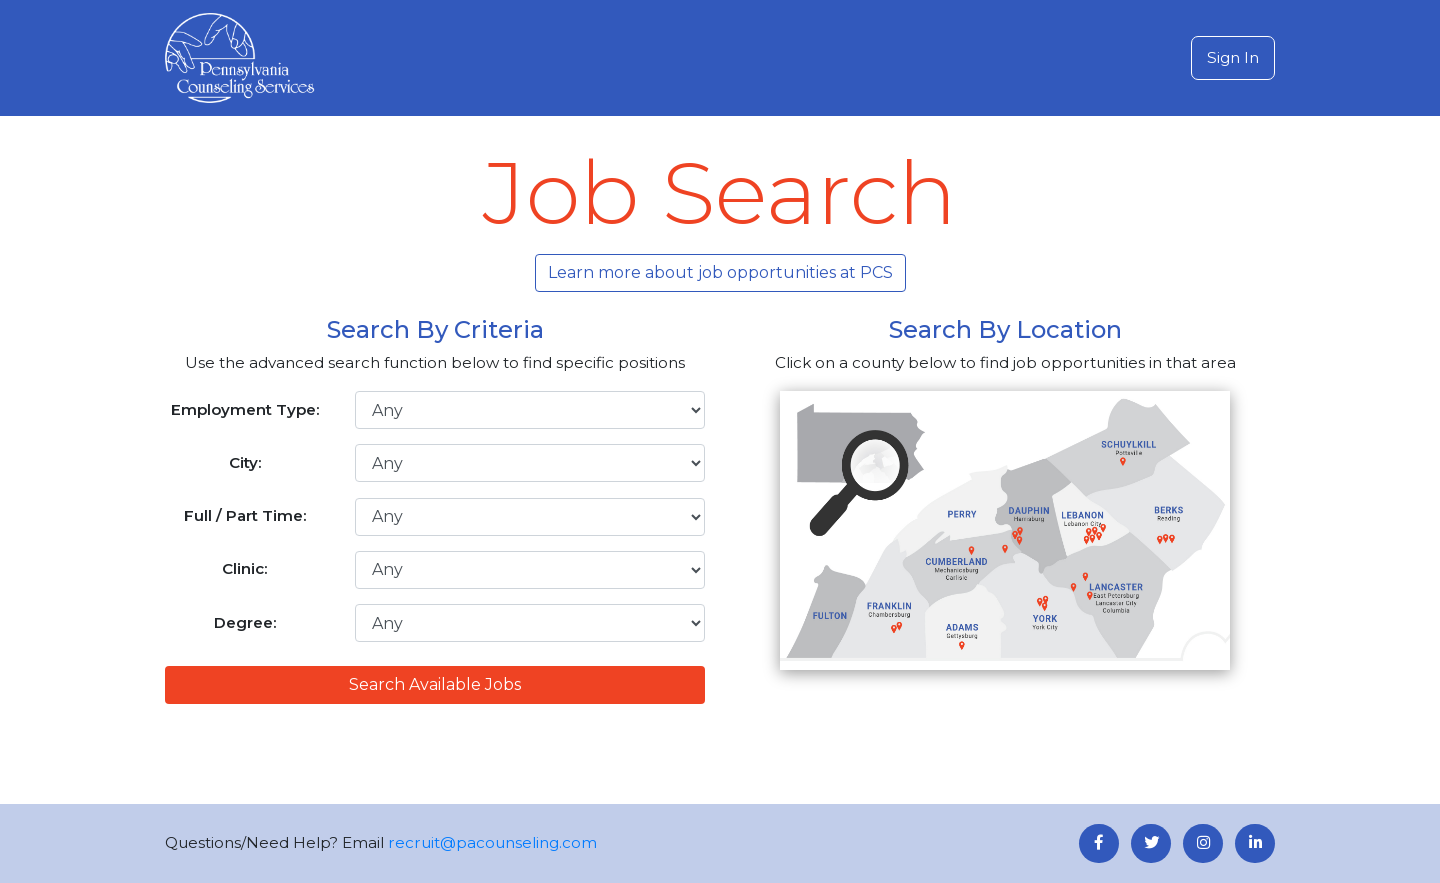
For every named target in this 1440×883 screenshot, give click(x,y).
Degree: (245, 622)
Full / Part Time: (245, 515)
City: (245, 462)
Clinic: (245, 568)
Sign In (1233, 57)
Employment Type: (245, 409)
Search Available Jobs (435, 684)
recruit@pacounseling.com (492, 842)
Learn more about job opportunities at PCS (720, 272)
